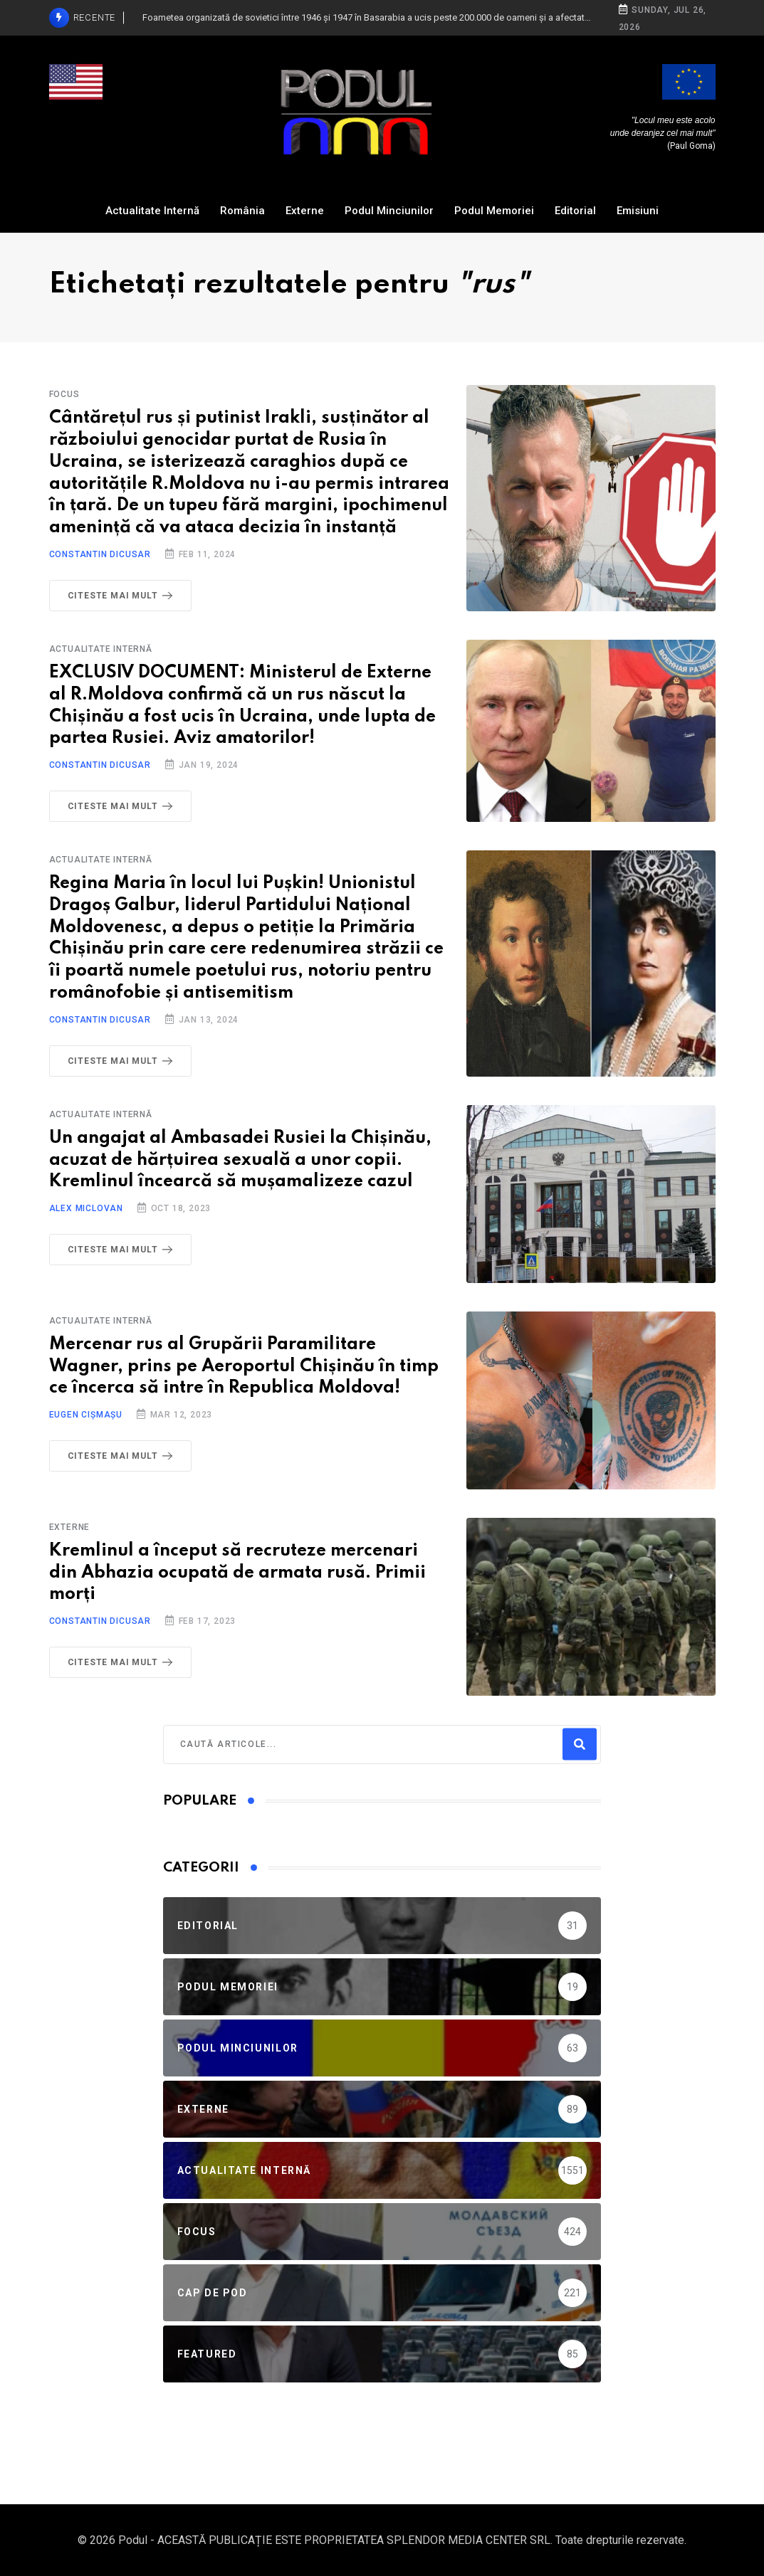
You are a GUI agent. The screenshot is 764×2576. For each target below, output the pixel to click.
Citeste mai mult (123, 595)
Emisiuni (638, 210)
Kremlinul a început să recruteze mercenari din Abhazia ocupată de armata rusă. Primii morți (237, 1573)
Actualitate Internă (152, 210)
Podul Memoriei (494, 210)
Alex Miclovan (86, 1208)
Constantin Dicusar (100, 554)
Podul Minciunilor (389, 210)
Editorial (575, 210)
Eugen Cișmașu (85, 1415)
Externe (305, 210)
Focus (64, 394)
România (242, 210)
